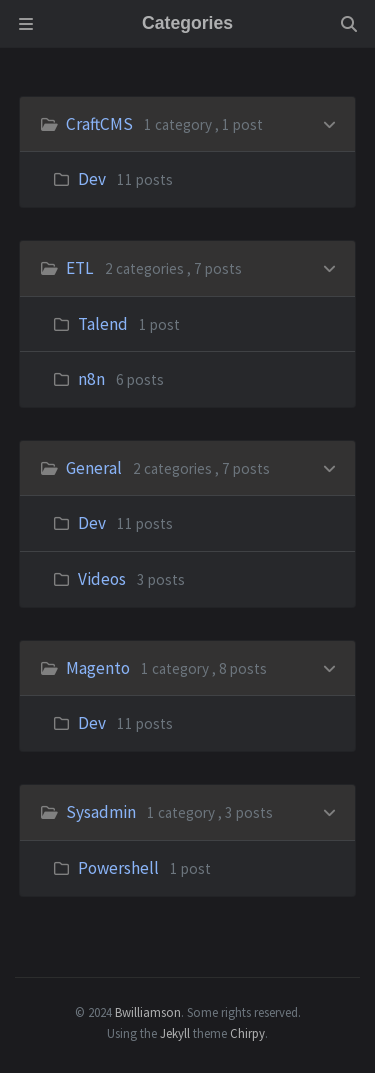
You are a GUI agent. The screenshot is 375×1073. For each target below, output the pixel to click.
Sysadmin (101, 812)
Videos (102, 579)
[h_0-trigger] (329, 122)
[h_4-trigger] (329, 810)
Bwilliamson (148, 1012)
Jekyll (175, 1033)
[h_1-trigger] (329, 266)
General (94, 468)
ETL (80, 268)
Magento (98, 668)
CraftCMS (99, 124)
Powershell (118, 868)
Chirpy (247, 1033)
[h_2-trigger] (329, 466)
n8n (91, 379)
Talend (103, 324)
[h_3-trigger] (329, 666)
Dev (92, 179)
